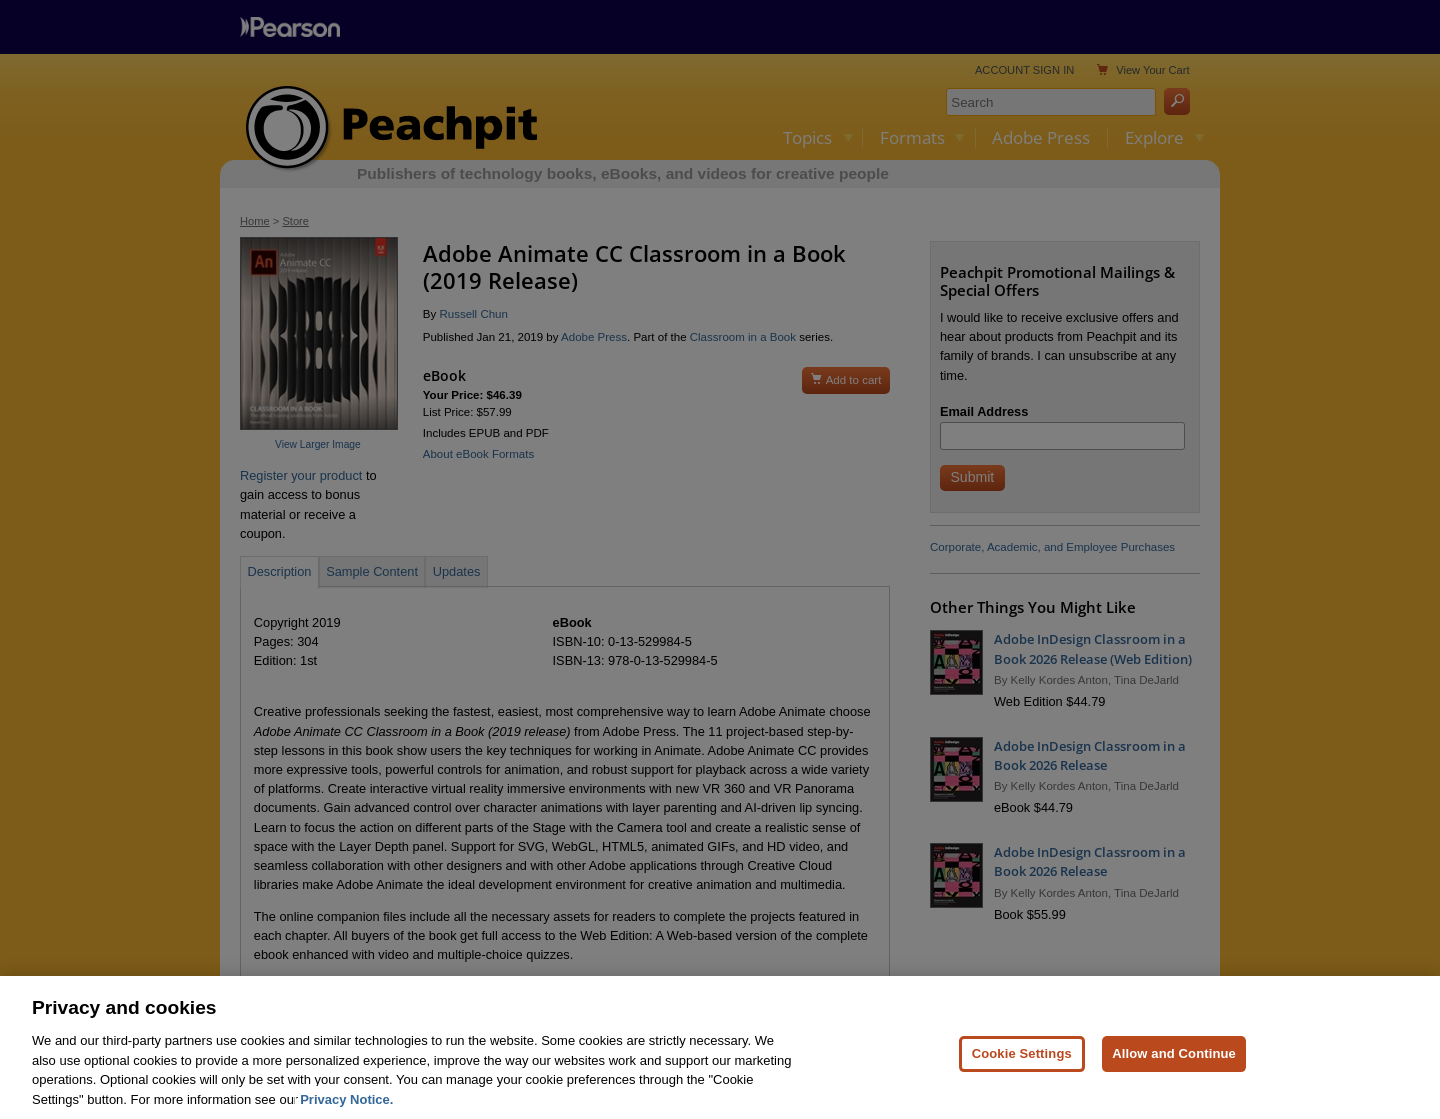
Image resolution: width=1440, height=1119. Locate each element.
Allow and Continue (1174, 1076)
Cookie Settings (1022, 1076)
